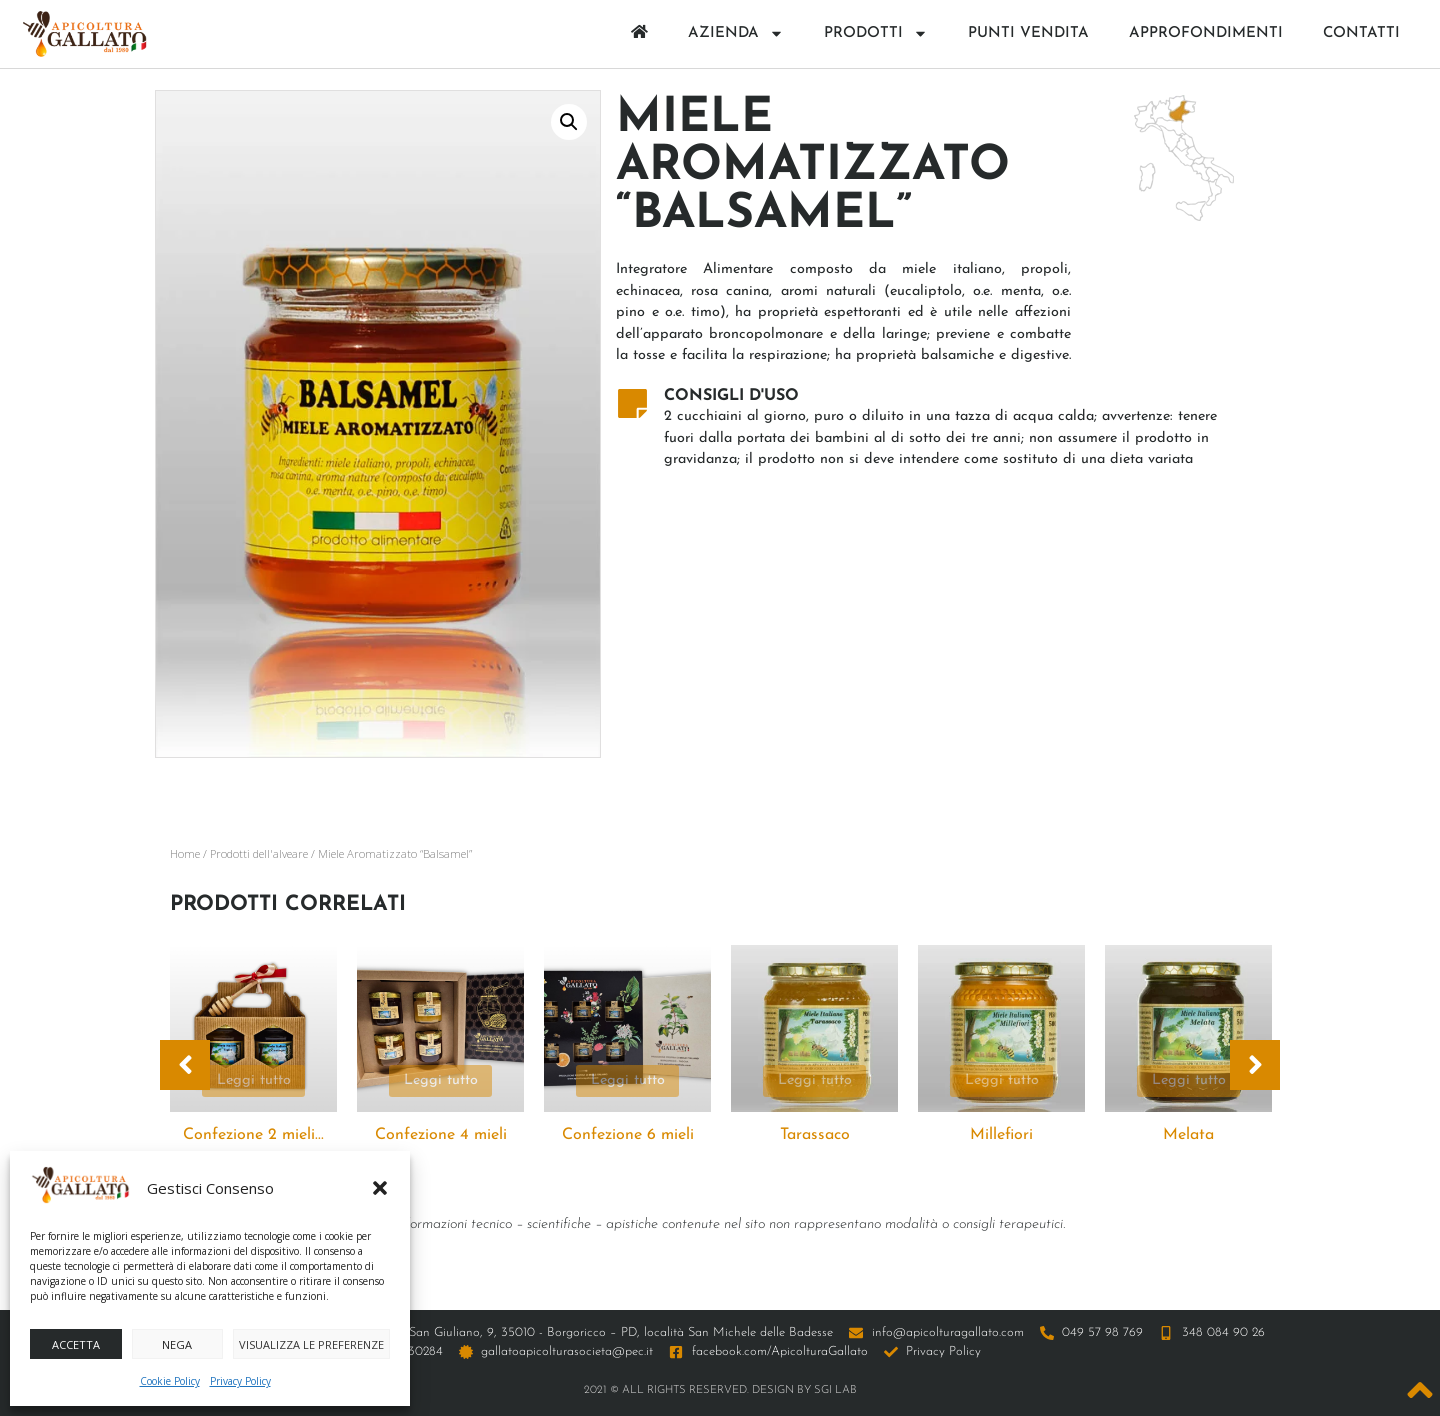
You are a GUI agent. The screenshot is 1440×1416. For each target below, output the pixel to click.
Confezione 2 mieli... (253, 1135)
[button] (380, 1188)
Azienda (736, 33)
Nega (177, 1344)
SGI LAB (835, 1390)
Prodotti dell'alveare (259, 853)
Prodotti (876, 33)
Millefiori (1001, 1135)
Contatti (1361, 33)
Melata (1188, 1135)
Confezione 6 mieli (628, 1135)
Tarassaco (815, 1135)
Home (185, 853)
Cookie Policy (170, 1381)
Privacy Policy (240, 1381)
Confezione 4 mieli (441, 1135)
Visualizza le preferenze (311, 1344)
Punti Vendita (1028, 33)
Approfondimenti (1206, 33)
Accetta (76, 1344)
